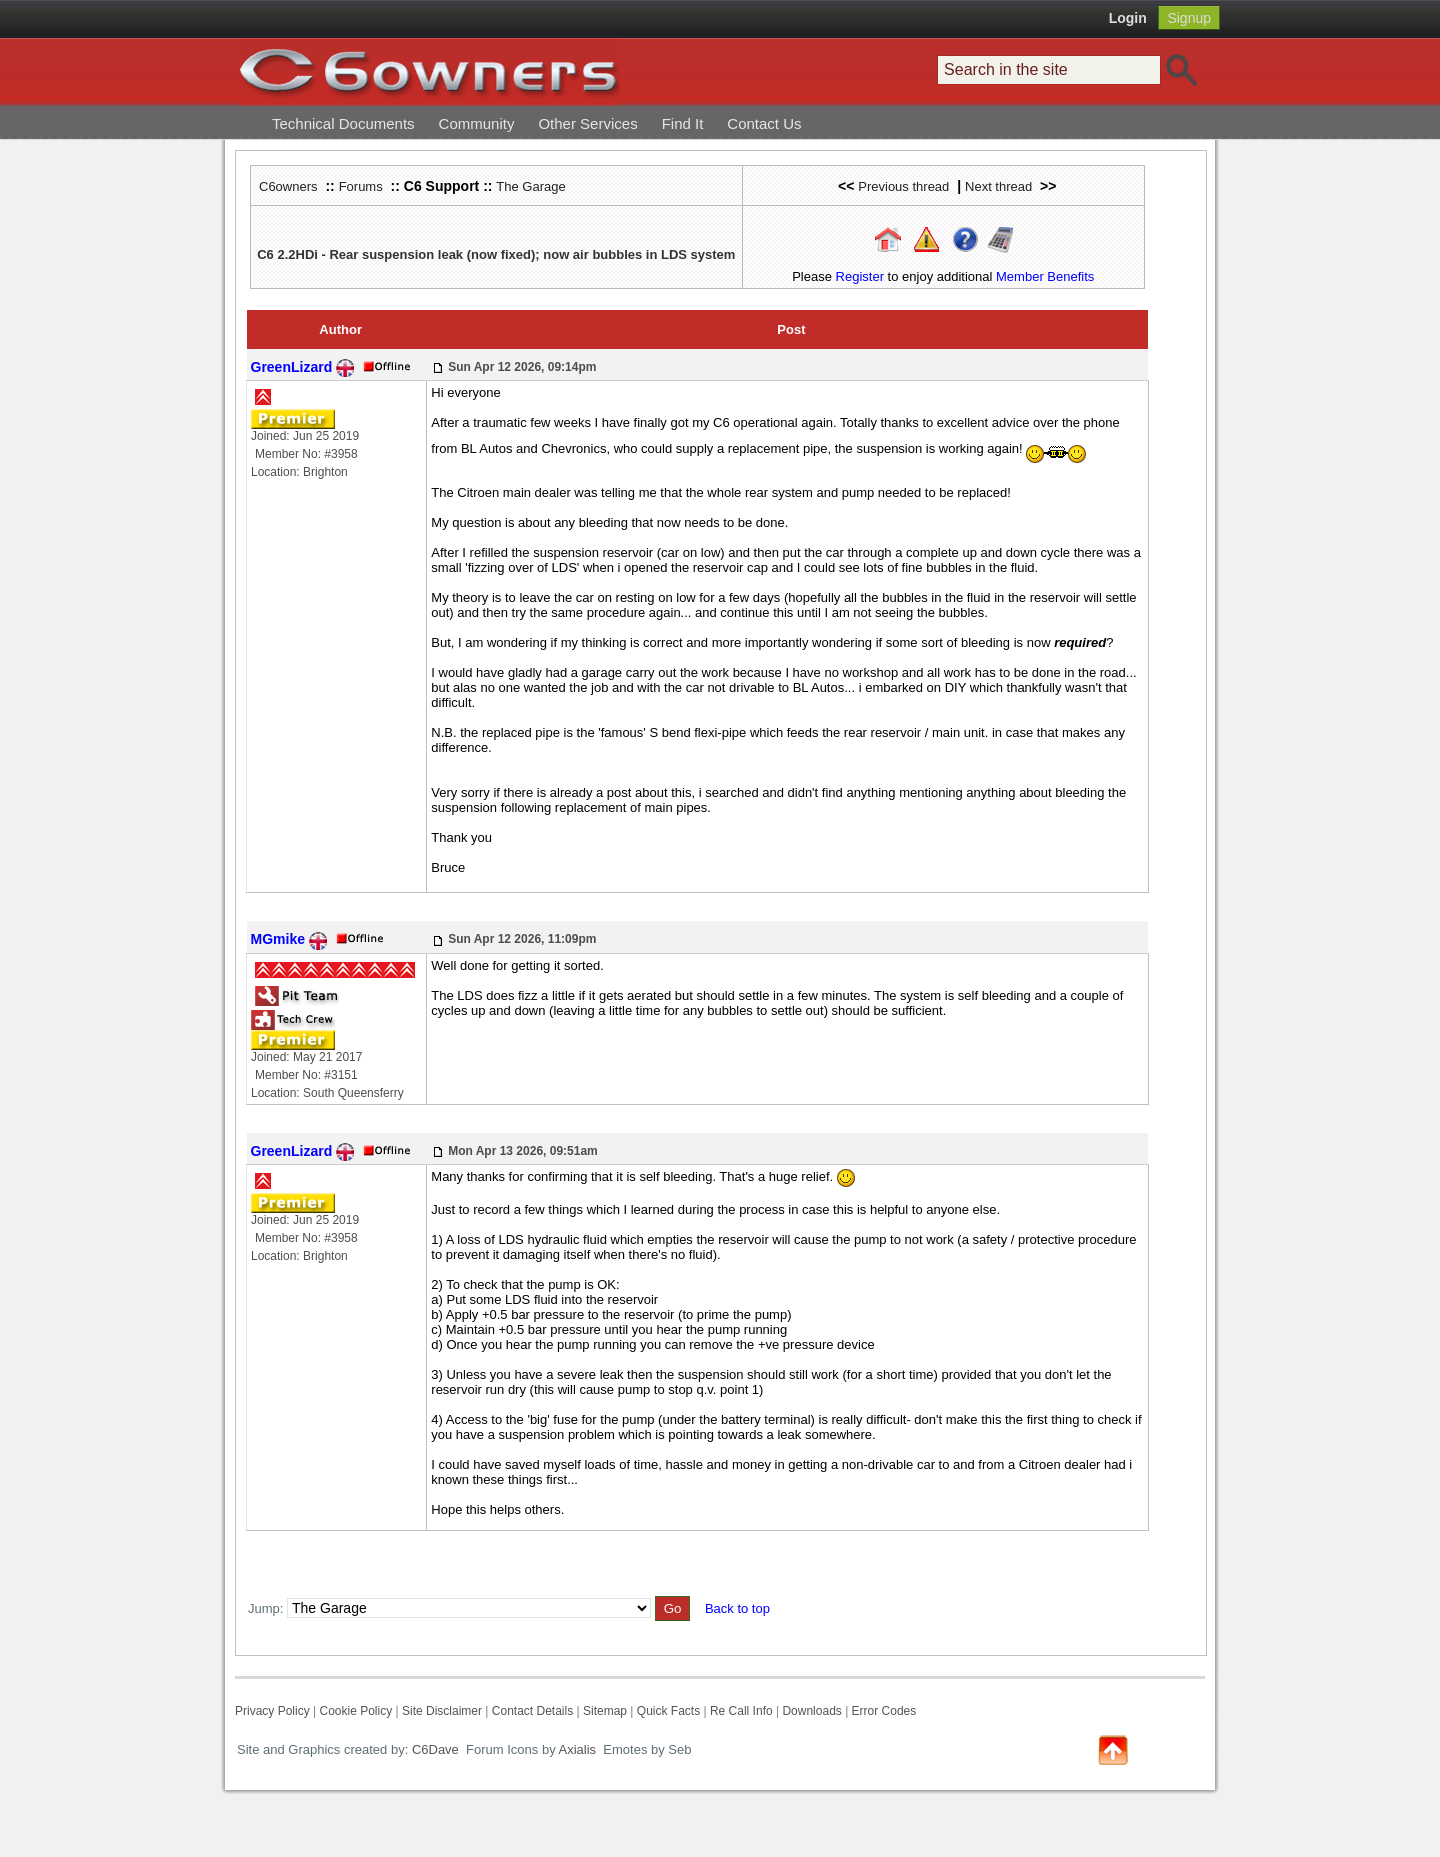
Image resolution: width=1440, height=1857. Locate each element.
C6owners (288, 186)
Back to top (737, 1608)
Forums (361, 186)
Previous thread (903, 186)
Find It (683, 123)
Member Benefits (1045, 276)
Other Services (587, 123)
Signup (1189, 18)
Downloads (811, 1711)
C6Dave (433, 1749)
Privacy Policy (272, 1711)
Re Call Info (741, 1711)
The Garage (530, 186)
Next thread (998, 186)
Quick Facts (670, 1711)
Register (860, 276)
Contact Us (764, 123)
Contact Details (532, 1711)
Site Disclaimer (442, 1711)
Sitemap (605, 1711)
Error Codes (884, 1711)
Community (477, 123)
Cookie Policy (355, 1711)
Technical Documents (343, 123)
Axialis (578, 1749)
